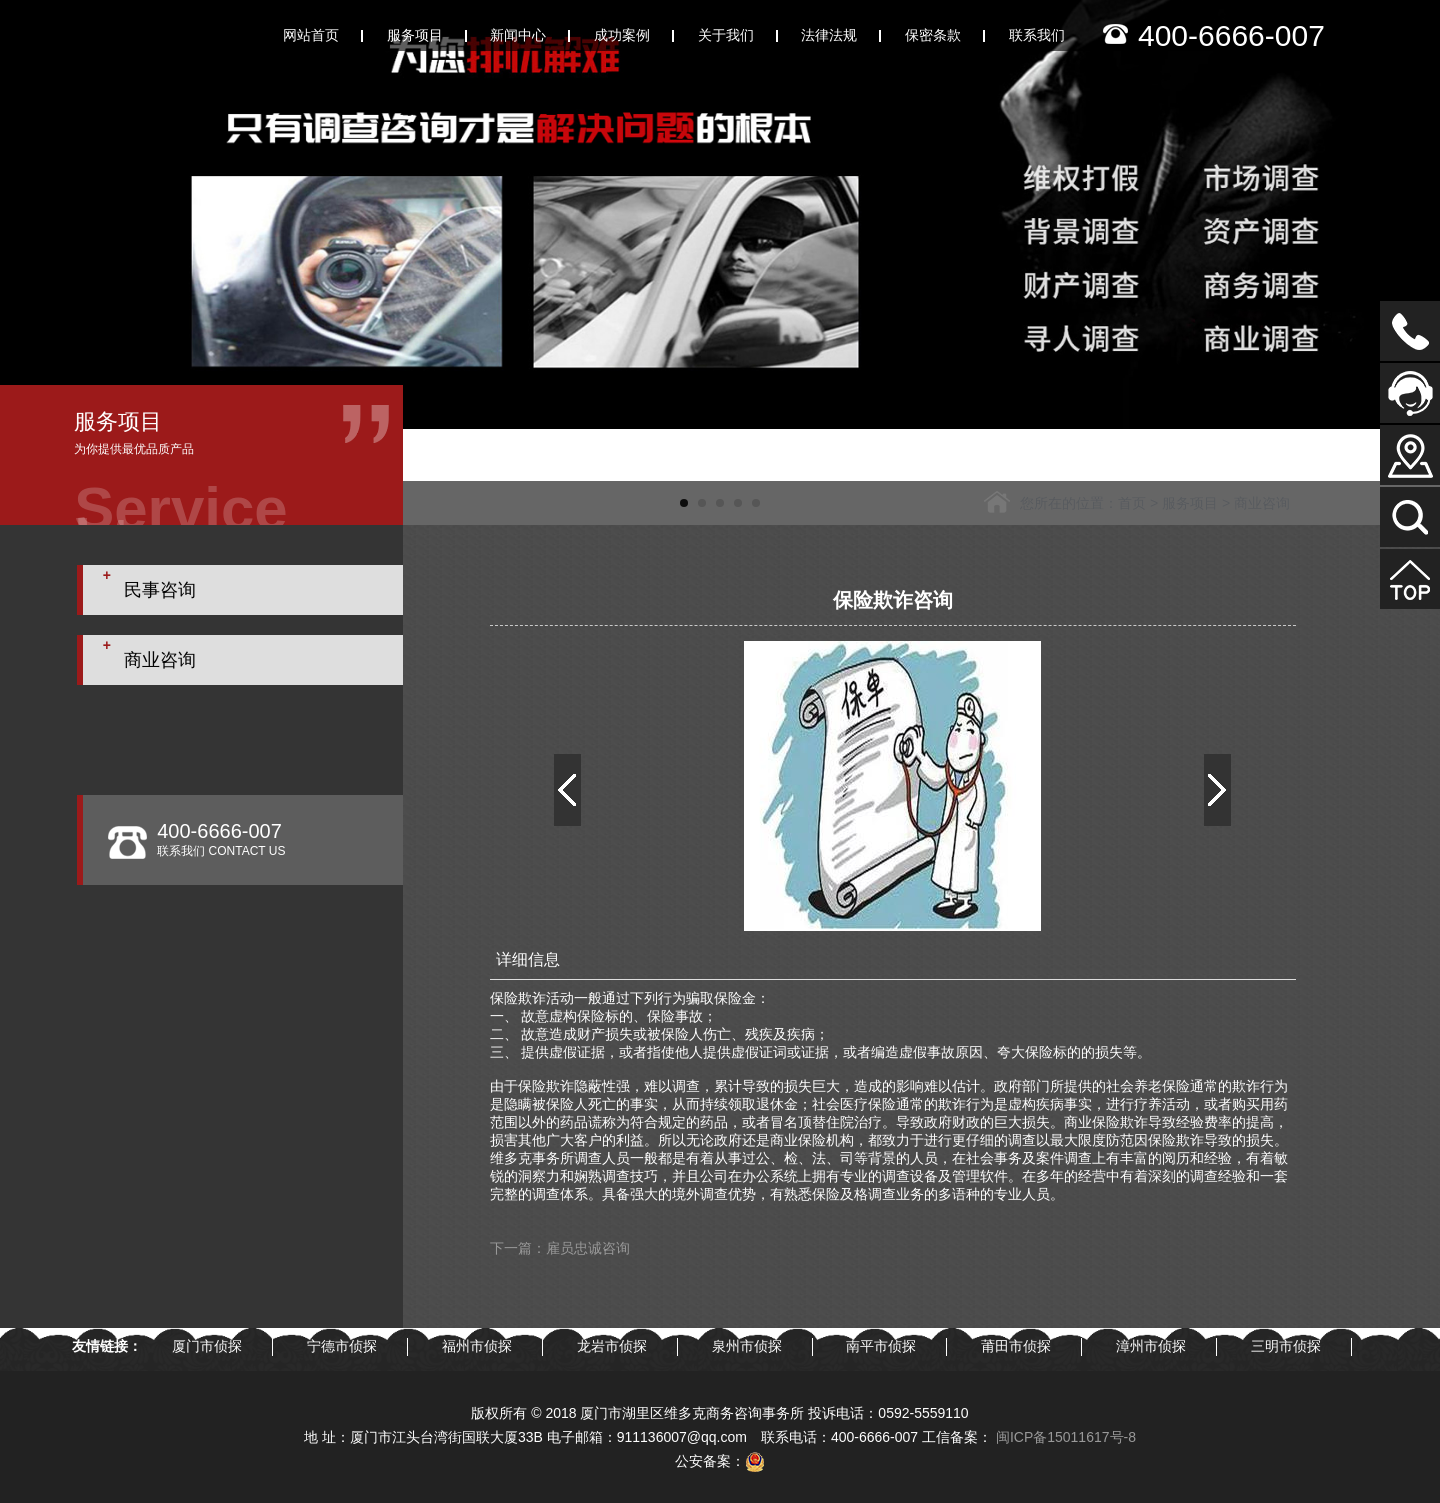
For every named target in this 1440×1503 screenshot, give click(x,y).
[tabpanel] (720, 214)
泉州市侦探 (747, 1346)
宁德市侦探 (342, 1346)
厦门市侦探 (207, 1346)
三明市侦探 (1286, 1346)
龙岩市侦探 (612, 1346)
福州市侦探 (477, 1346)
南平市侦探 (881, 1346)
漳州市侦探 (1151, 1346)
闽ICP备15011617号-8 (1066, 1437)
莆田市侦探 (1016, 1346)
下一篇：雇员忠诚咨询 (560, 1248)
